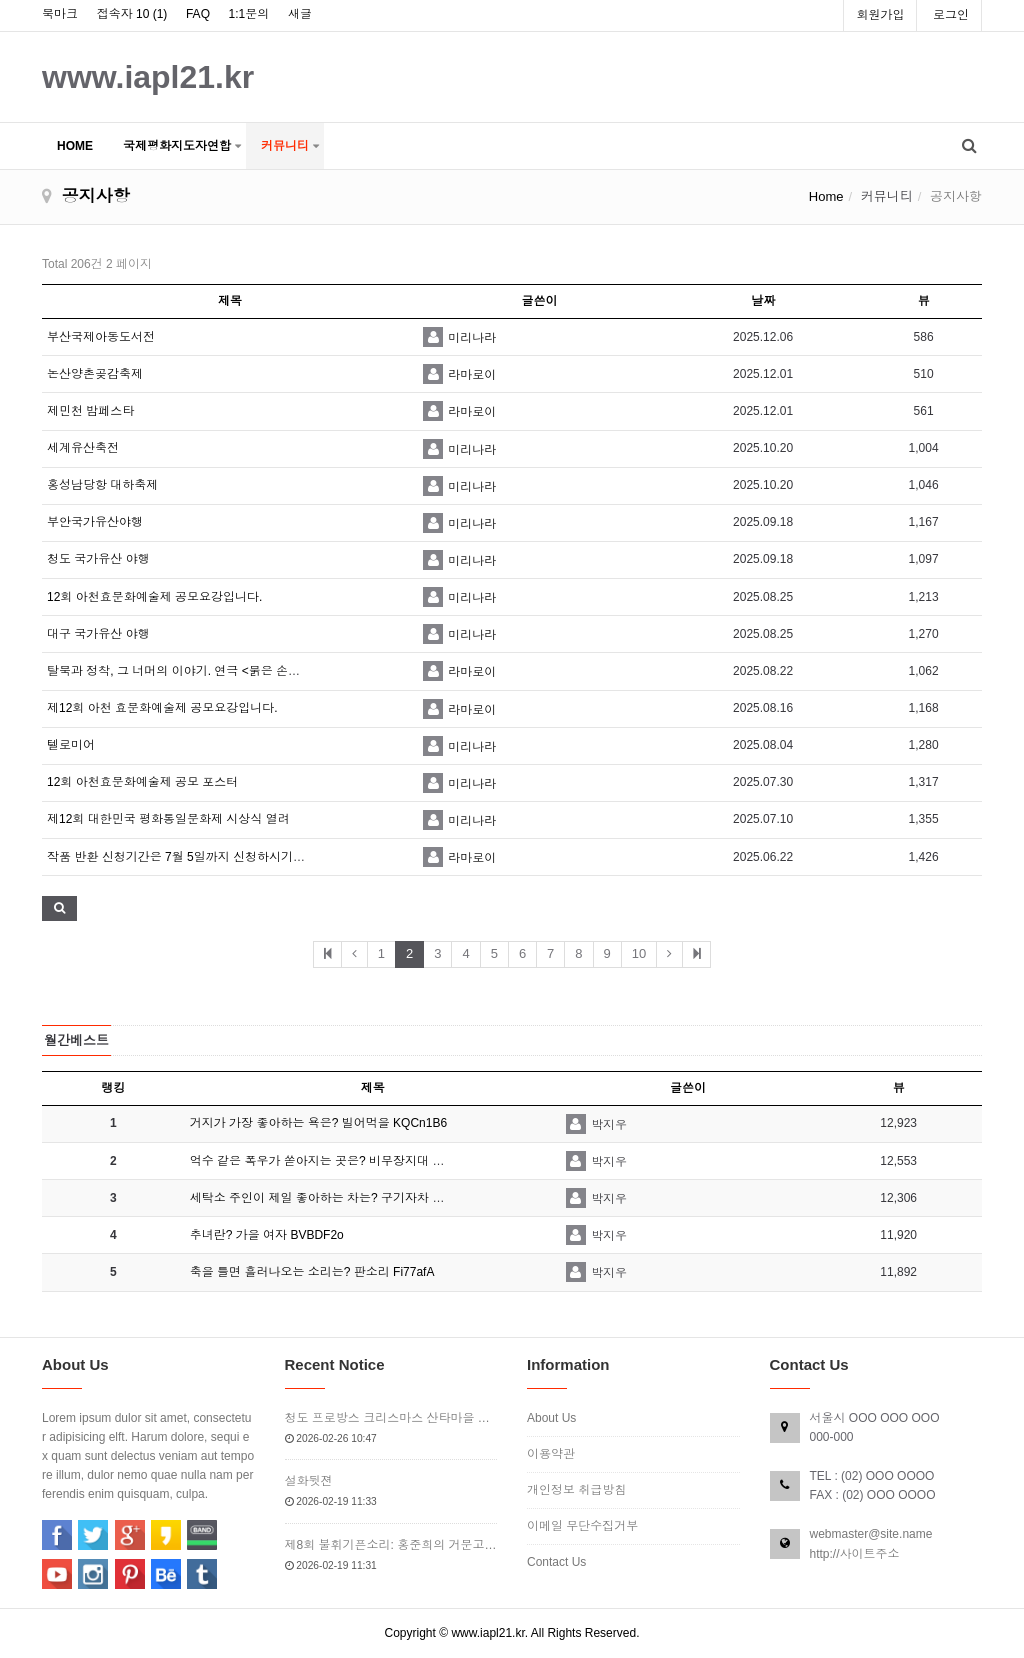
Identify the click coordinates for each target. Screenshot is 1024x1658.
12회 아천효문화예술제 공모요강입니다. (154, 597)
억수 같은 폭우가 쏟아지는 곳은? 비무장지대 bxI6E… (332, 1161)
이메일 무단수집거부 (582, 1526)
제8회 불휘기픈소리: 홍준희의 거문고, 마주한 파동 (391, 1545)
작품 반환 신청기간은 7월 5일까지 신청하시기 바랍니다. (197, 857)
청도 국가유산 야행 (98, 559)
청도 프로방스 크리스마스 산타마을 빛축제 (391, 1418)
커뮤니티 (285, 146)
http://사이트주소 (855, 1554)
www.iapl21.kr (148, 77)
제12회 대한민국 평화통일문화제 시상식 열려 (168, 819)
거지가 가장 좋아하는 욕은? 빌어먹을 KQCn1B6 (318, 1123)
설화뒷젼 (309, 1481)
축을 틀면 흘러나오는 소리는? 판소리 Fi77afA (312, 1272)
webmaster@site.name (871, 1534)
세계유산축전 (83, 448)
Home (826, 196)
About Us (551, 1418)
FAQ (198, 14)
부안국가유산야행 (95, 522)
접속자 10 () (132, 14)
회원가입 (880, 15)
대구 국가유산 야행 (98, 634)
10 (639, 953)
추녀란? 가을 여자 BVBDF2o (267, 1235)
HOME (75, 146)
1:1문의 (249, 14)
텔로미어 (71, 745)
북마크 (60, 14)
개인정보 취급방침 (576, 1490)
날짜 (763, 301)
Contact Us (556, 1562)
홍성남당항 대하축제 (102, 485)
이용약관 (551, 1454)
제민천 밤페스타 (90, 411)
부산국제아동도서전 (101, 337)
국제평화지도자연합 (177, 146)
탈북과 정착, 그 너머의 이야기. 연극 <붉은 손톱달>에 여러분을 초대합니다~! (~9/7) (269, 671)
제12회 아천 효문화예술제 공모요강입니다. (162, 708)
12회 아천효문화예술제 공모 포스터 (142, 782)
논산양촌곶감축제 (95, 374)
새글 (300, 14)
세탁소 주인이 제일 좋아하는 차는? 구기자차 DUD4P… (337, 1198)
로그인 (951, 15)
